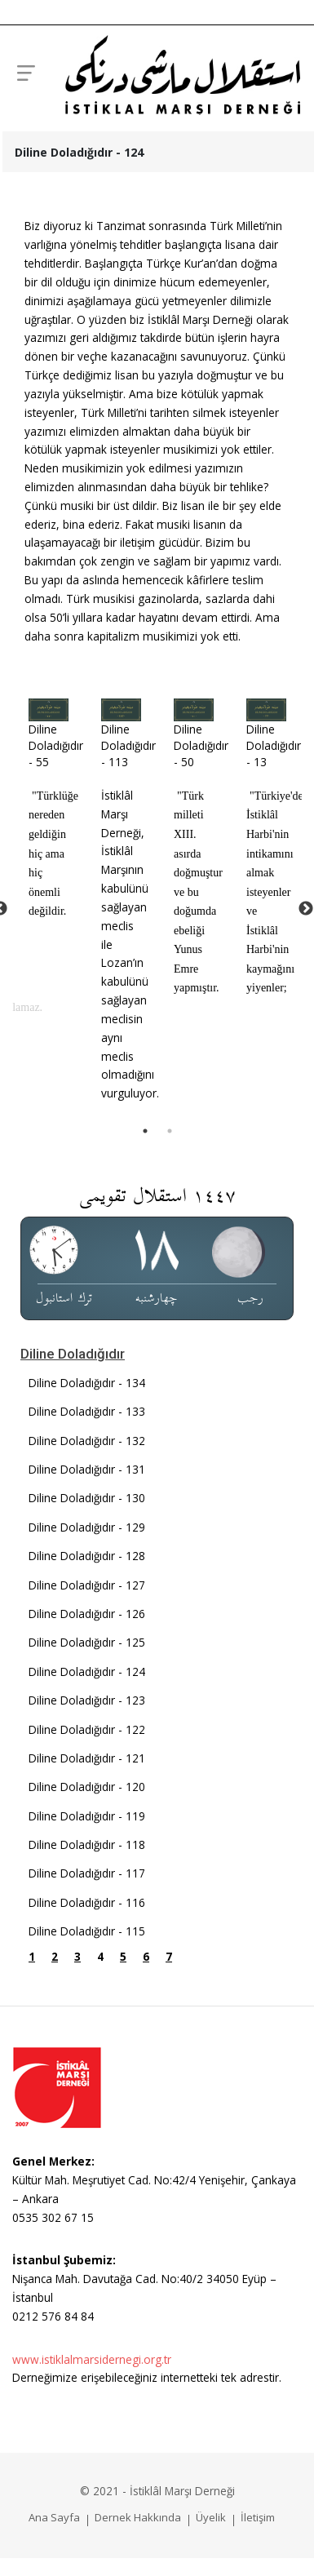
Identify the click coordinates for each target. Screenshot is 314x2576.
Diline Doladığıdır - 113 (128, 745)
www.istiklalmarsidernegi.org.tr (91, 2359)
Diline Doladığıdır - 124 (87, 1671)
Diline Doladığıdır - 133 (87, 1411)
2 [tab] (169, 1131)
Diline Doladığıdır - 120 (87, 1786)
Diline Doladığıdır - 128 (87, 1555)
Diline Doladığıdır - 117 (87, 1873)
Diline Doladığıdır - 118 (87, 1844)
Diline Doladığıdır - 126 (87, 1613)
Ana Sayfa (54, 2517)
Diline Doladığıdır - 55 (56, 745)
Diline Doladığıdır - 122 (87, 1729)
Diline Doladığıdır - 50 (201, 745)
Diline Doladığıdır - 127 (87, 1585)
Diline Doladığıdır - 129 (87, 1527)
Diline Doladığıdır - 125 (87, 1642)
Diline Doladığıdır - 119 (87, 1816)
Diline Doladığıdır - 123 (87, 1700)
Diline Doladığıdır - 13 (273, 745)
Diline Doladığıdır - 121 (87, 1758)
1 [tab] (145, 1131)
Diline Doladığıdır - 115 (87, 1931)
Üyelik (211, 2517)
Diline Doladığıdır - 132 (87, 1440)
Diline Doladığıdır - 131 (87, 1469)
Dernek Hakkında (138, 2517)
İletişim (258, 2517)
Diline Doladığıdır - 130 (87, 1497)
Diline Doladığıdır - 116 (87, 1902)
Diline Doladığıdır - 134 (87, 1382)
